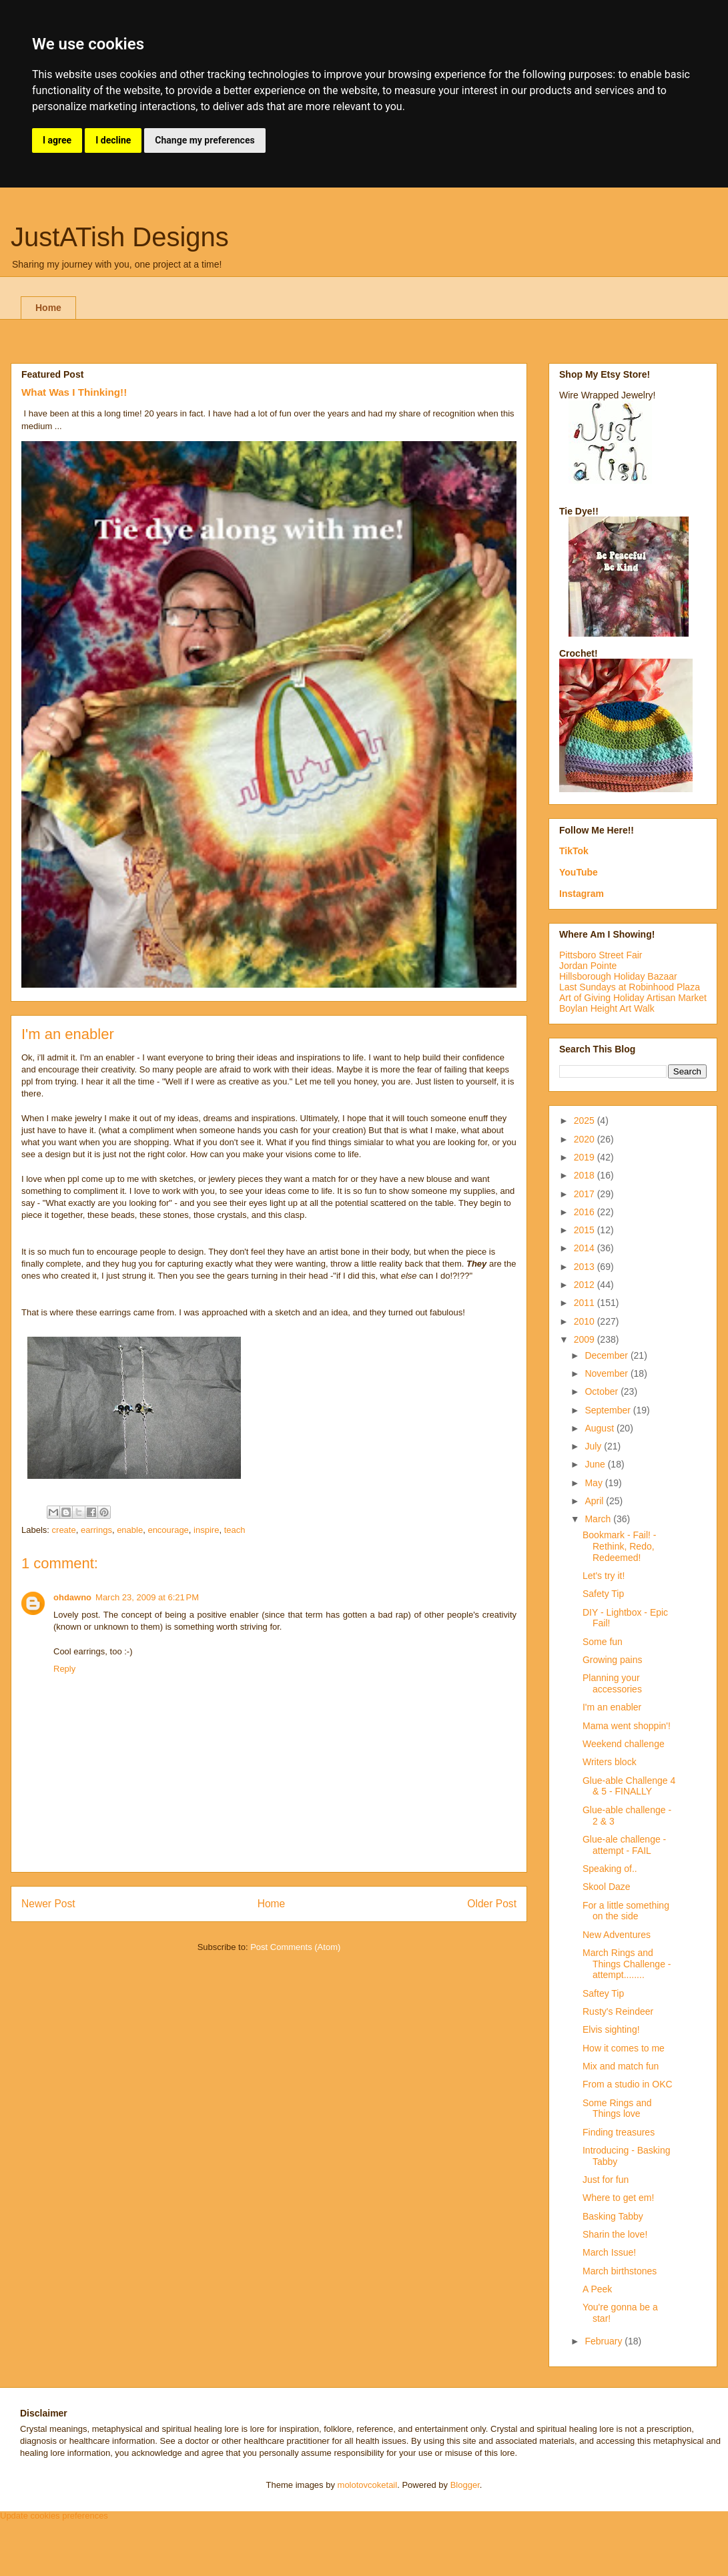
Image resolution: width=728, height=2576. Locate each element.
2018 (585, 1175)
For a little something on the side (626, 1911)
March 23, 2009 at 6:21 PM (147, 1597)
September (609, 1410)
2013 (585, 1266)
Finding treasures (619, 2132)
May (595, 1483)
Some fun (603, 1641)
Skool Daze (607, 1886)
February (605, 2341)
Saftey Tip (603, 1993)
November (607, 1373)
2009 (585, 1339)
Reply (64, 1669)
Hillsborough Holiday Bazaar (618, 976)
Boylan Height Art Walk (607, 1008)
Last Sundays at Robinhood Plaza (629, 987)
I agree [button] (57, 140)
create (64, 1530)
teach (235, 1530)
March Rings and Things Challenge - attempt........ (627, 1964)
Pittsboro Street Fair (601, 955)
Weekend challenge (624, 1743)
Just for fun (606, 2179)
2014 (585, 1248)
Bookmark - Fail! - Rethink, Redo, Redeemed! (619, 1546)
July (594, 1446)
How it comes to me (624, 2048)
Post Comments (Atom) (295, 1947)
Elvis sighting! (611, 2029)
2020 (585, 1139)
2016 (585, 1212)
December (607, 1355)
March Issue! (609, 2252)
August (600, 1428)
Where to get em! (618, 2197)
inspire (206, 1530)
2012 (585, 1284)
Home (48, 307)
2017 (585, 1194)
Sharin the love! (615, 2234)
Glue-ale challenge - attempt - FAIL (624, 1845)
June (596, 1464)
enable (130, 1530)
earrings (96, 1530)
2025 (585, 1120)
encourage (167, 1530)
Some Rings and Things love (617, 2109)
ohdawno (72, 1597)
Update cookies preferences (54, 2516)
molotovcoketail (368, 2485)
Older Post (491, 1903)
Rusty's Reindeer (618, 2011)
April (595, 1501)
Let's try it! (604, 1575)
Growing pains (613, 1659)
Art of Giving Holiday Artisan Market (633, 997)
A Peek (597, 2289)
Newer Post (48, 1903)
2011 (585, 1302)
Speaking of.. (610, 1868)
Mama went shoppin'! (627, 1725)
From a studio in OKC (628, 2084)
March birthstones (620, 2271)
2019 (585, 1157)
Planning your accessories (612, 1683)
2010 (585, 1321)
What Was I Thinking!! (74, 392)
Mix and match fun (621, 2066)
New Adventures (617, 1934)
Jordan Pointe (588, 965)
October (603, 1391)
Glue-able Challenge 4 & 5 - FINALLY (629, 1786)
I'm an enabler (612, 1707)
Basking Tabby (613, 2216)
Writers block (610, 1761)
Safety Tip (603, 1593)
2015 (585, 1230)
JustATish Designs (120, 237)
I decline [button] (113, 140)
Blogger (465, 2485)
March (599, 1519)
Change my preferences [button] (204, 140)
